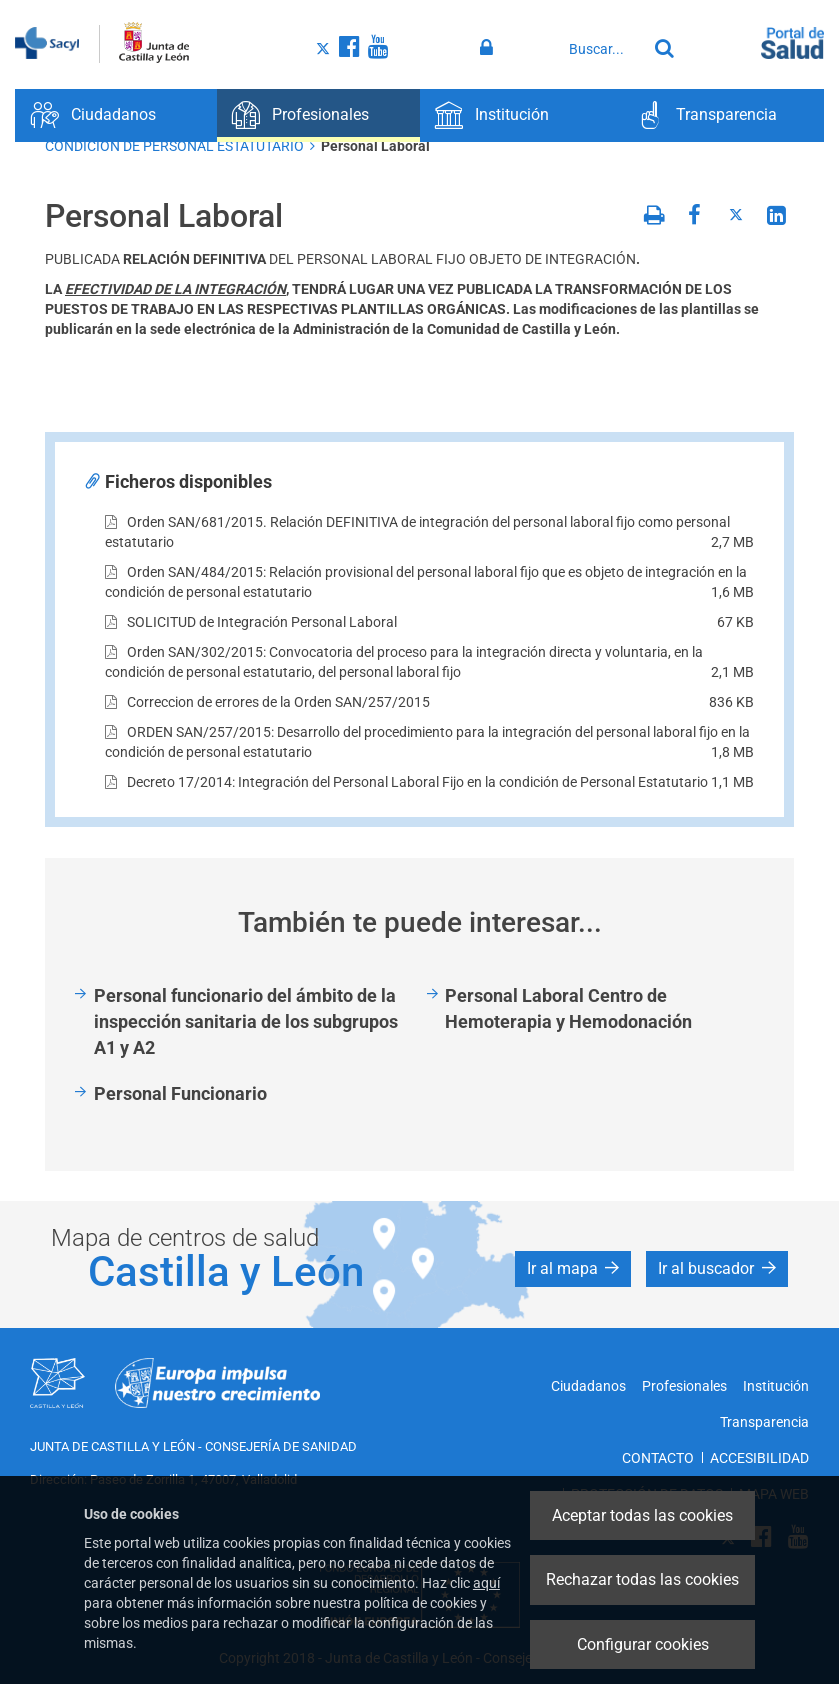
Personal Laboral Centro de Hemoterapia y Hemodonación (568, 1008)
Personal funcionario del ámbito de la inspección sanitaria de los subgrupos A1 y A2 (246, 1021)
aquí (486, 1583)
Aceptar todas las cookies (642, 1515)
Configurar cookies (643, 1644)
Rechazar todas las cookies (642, 1579)
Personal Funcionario (180, 1093)
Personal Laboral (375, 146)
